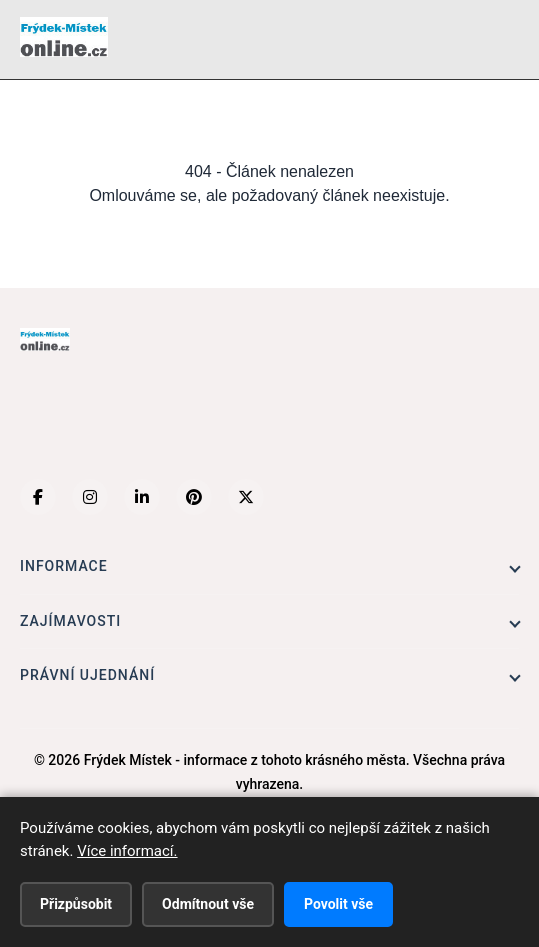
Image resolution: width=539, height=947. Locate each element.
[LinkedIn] (142, 497)
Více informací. (127, 851)
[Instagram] (90, 497)
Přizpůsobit (76, 904)
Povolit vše (338, 904)
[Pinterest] (194, 497)
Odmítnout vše (208, 904)
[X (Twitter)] (246, 497)
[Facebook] (38, 497)
